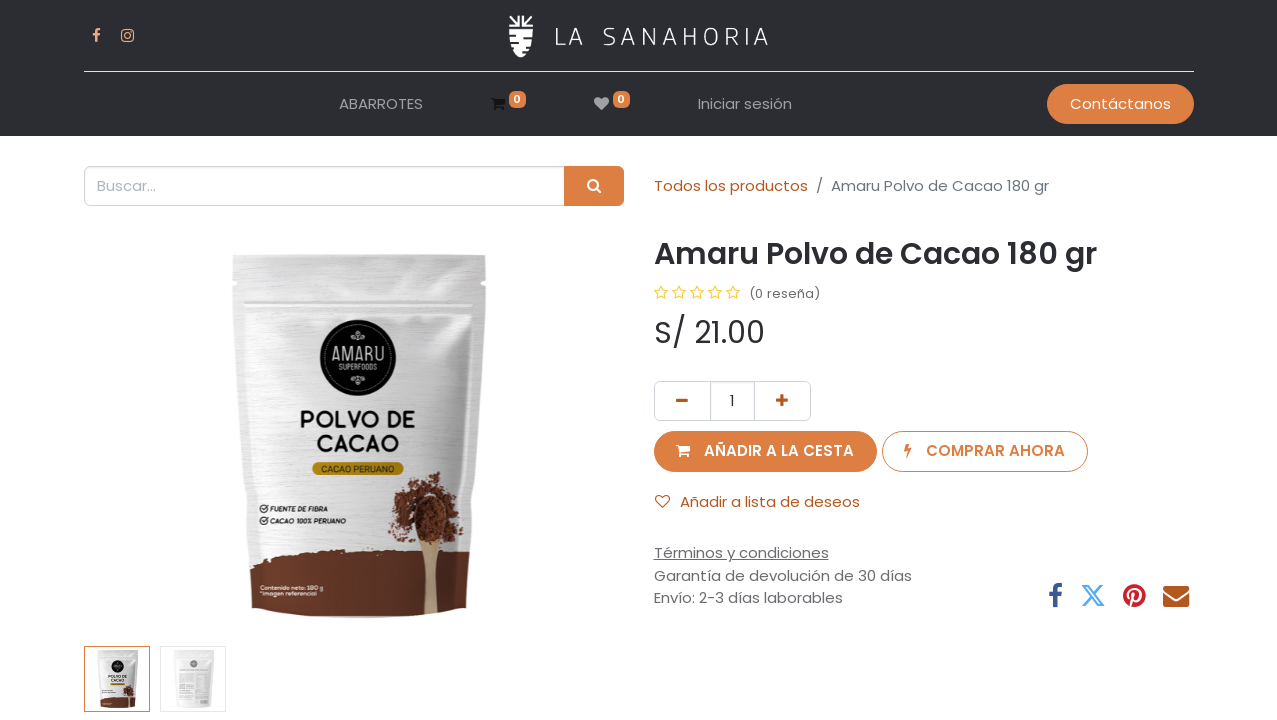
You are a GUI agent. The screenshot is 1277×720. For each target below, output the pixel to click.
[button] (765, 451)
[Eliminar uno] (682, 401)
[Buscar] (593, 186)
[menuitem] (381, 104)
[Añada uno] (782, 401)
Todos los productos (731, 185)
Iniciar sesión (745, 103)
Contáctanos (1120, 103)
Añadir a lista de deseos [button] (757, 501)
